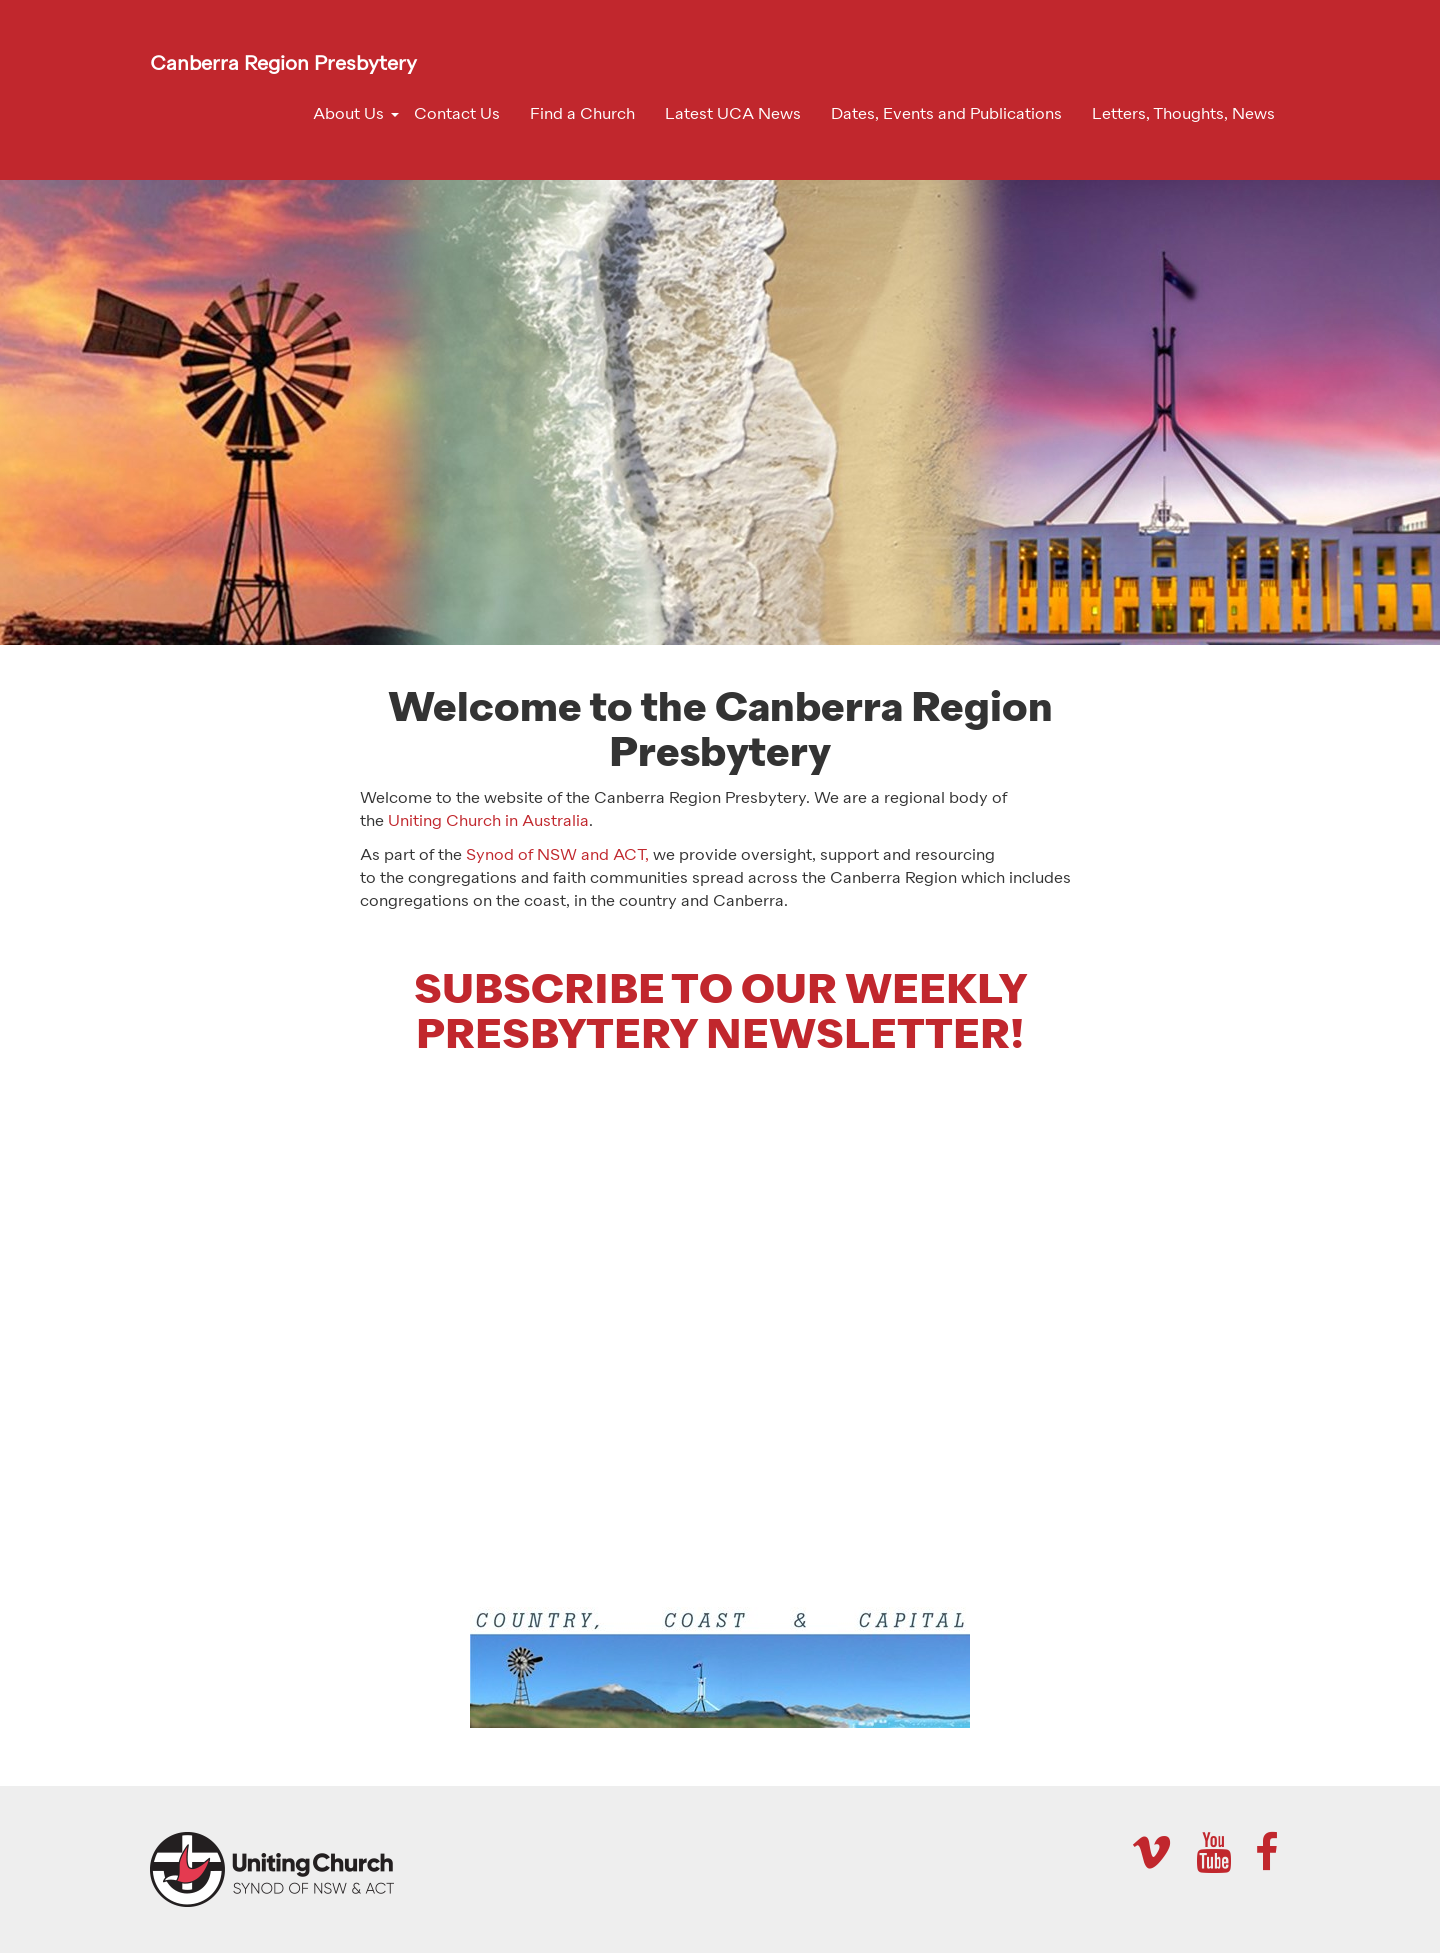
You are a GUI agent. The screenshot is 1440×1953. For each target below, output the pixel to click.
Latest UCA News (733, 115)
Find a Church (582, 115)
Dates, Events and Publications (946, 115)
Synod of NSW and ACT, (557, 856)
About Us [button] (348, 115)
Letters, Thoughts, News (1183, 115)
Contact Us (457, 115)
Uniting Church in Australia (488, 822)
